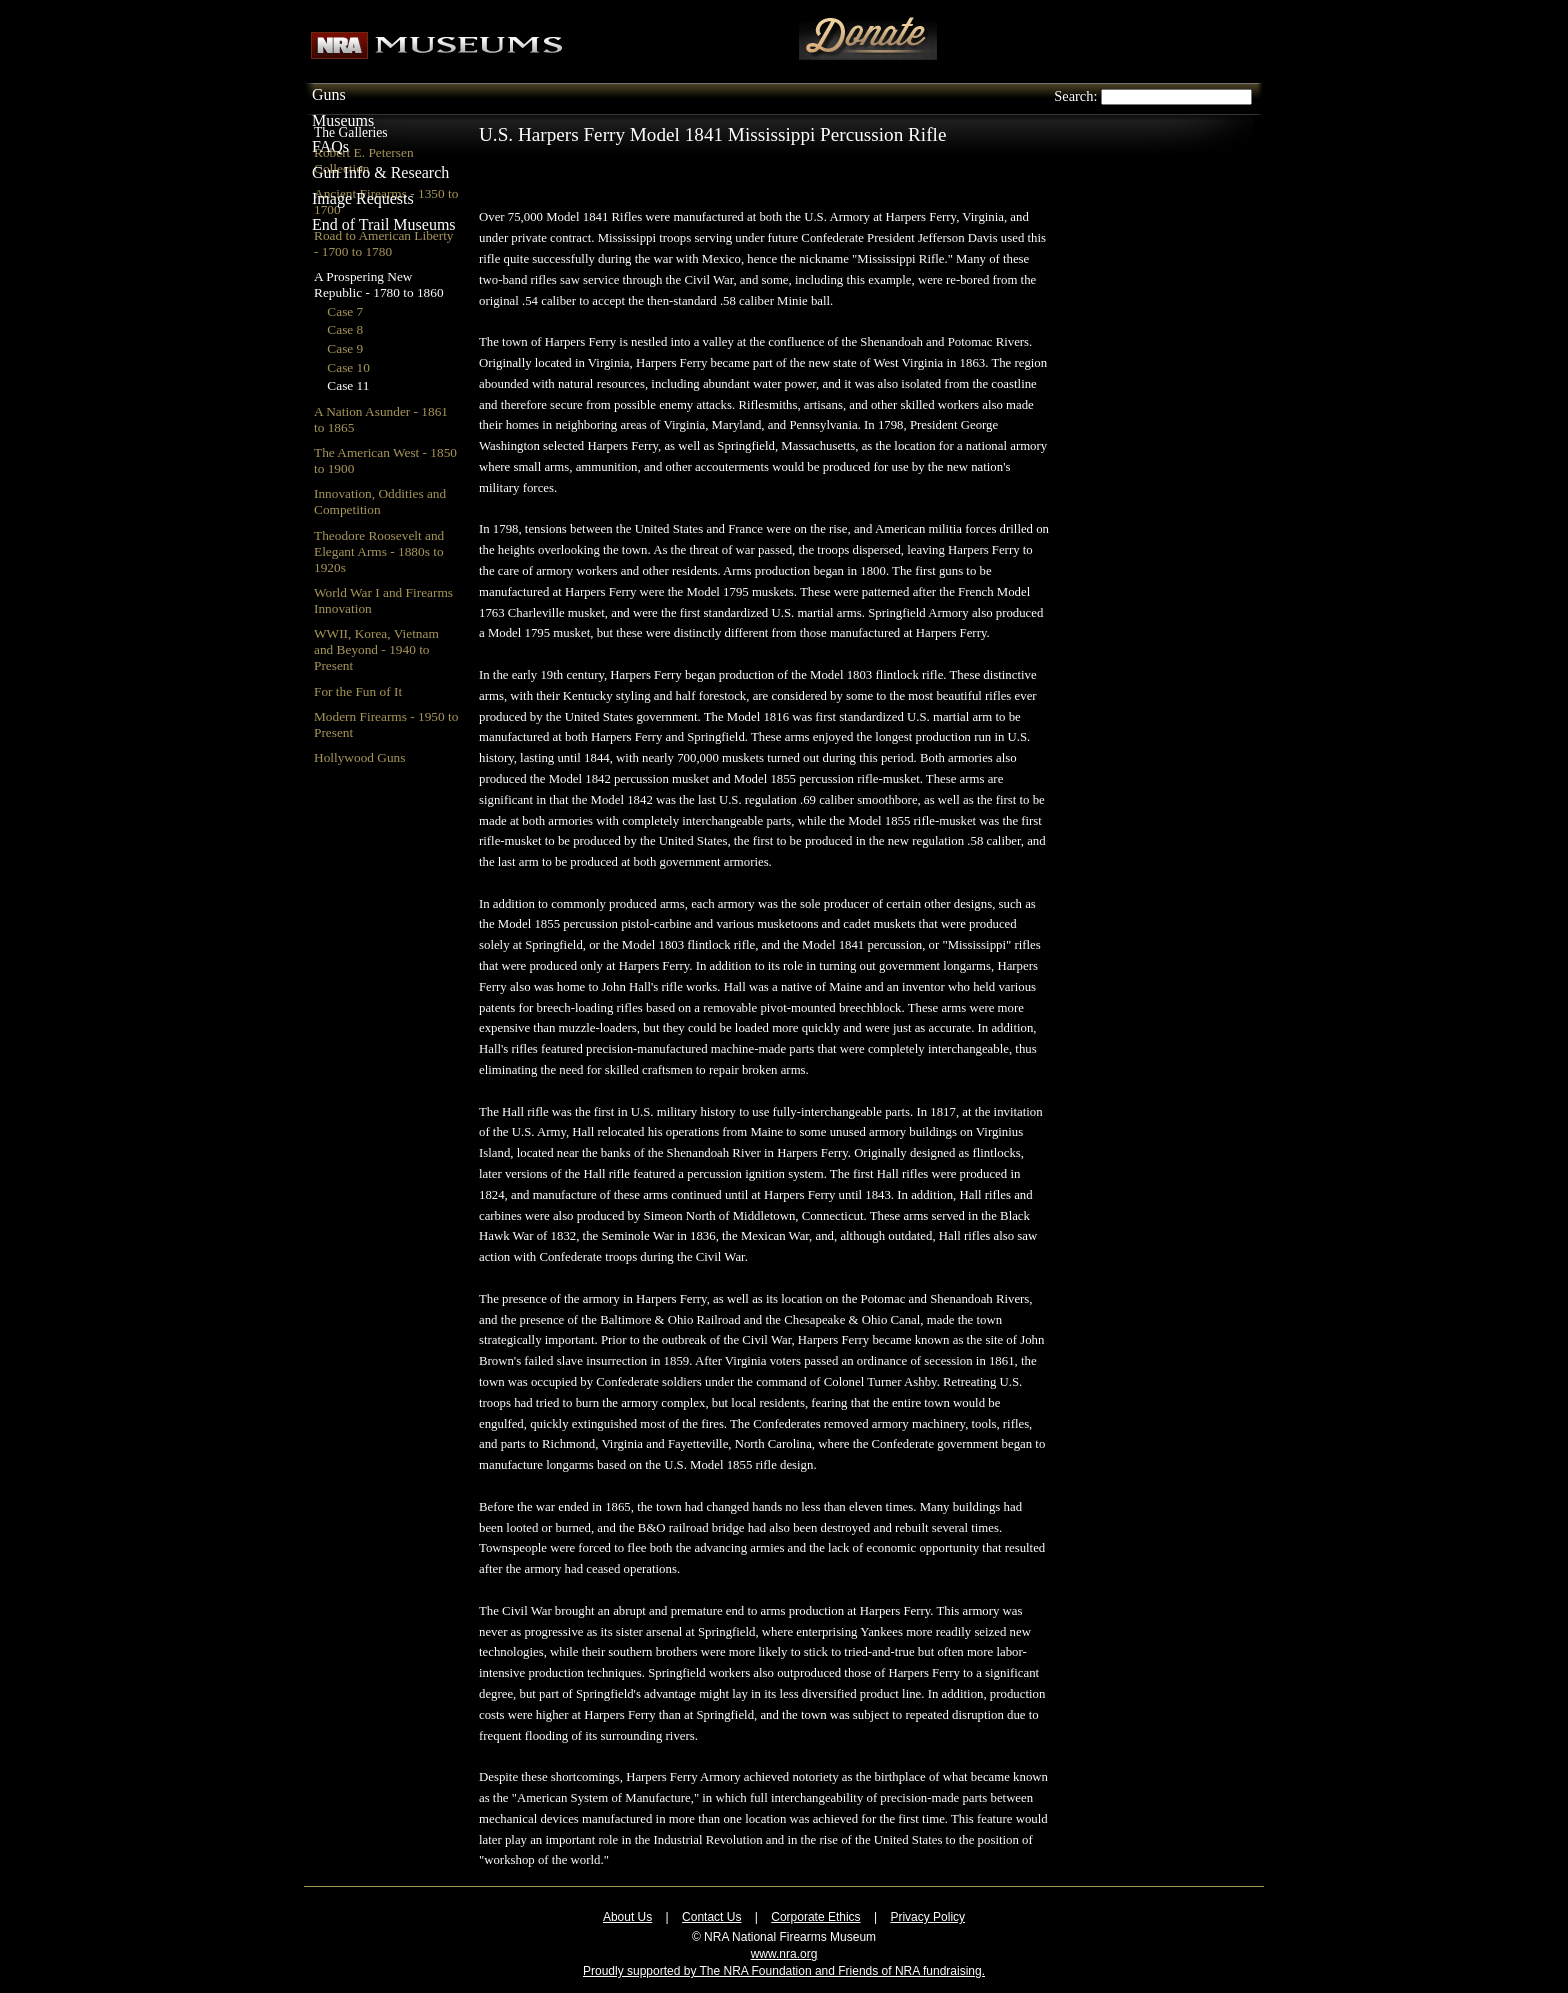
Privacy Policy (927, 1917)
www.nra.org (784, 1954)
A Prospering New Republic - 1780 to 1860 (379, 284)
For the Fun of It (358, 691)
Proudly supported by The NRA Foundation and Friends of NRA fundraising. (784, 1971)
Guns (329, 94)
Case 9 (345, 348)
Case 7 (345, 311)
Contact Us (711, 1917)
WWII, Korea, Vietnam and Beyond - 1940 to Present (376, 649)
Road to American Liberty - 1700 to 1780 (384, 243)
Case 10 (348, 367)
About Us (627, 1917)
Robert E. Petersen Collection (364, 160)
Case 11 (348, 385)
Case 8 (345, 329)
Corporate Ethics (815, 1917)
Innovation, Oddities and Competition (380, 501)
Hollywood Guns (359, 757)
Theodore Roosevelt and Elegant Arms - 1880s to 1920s (379, 551)
